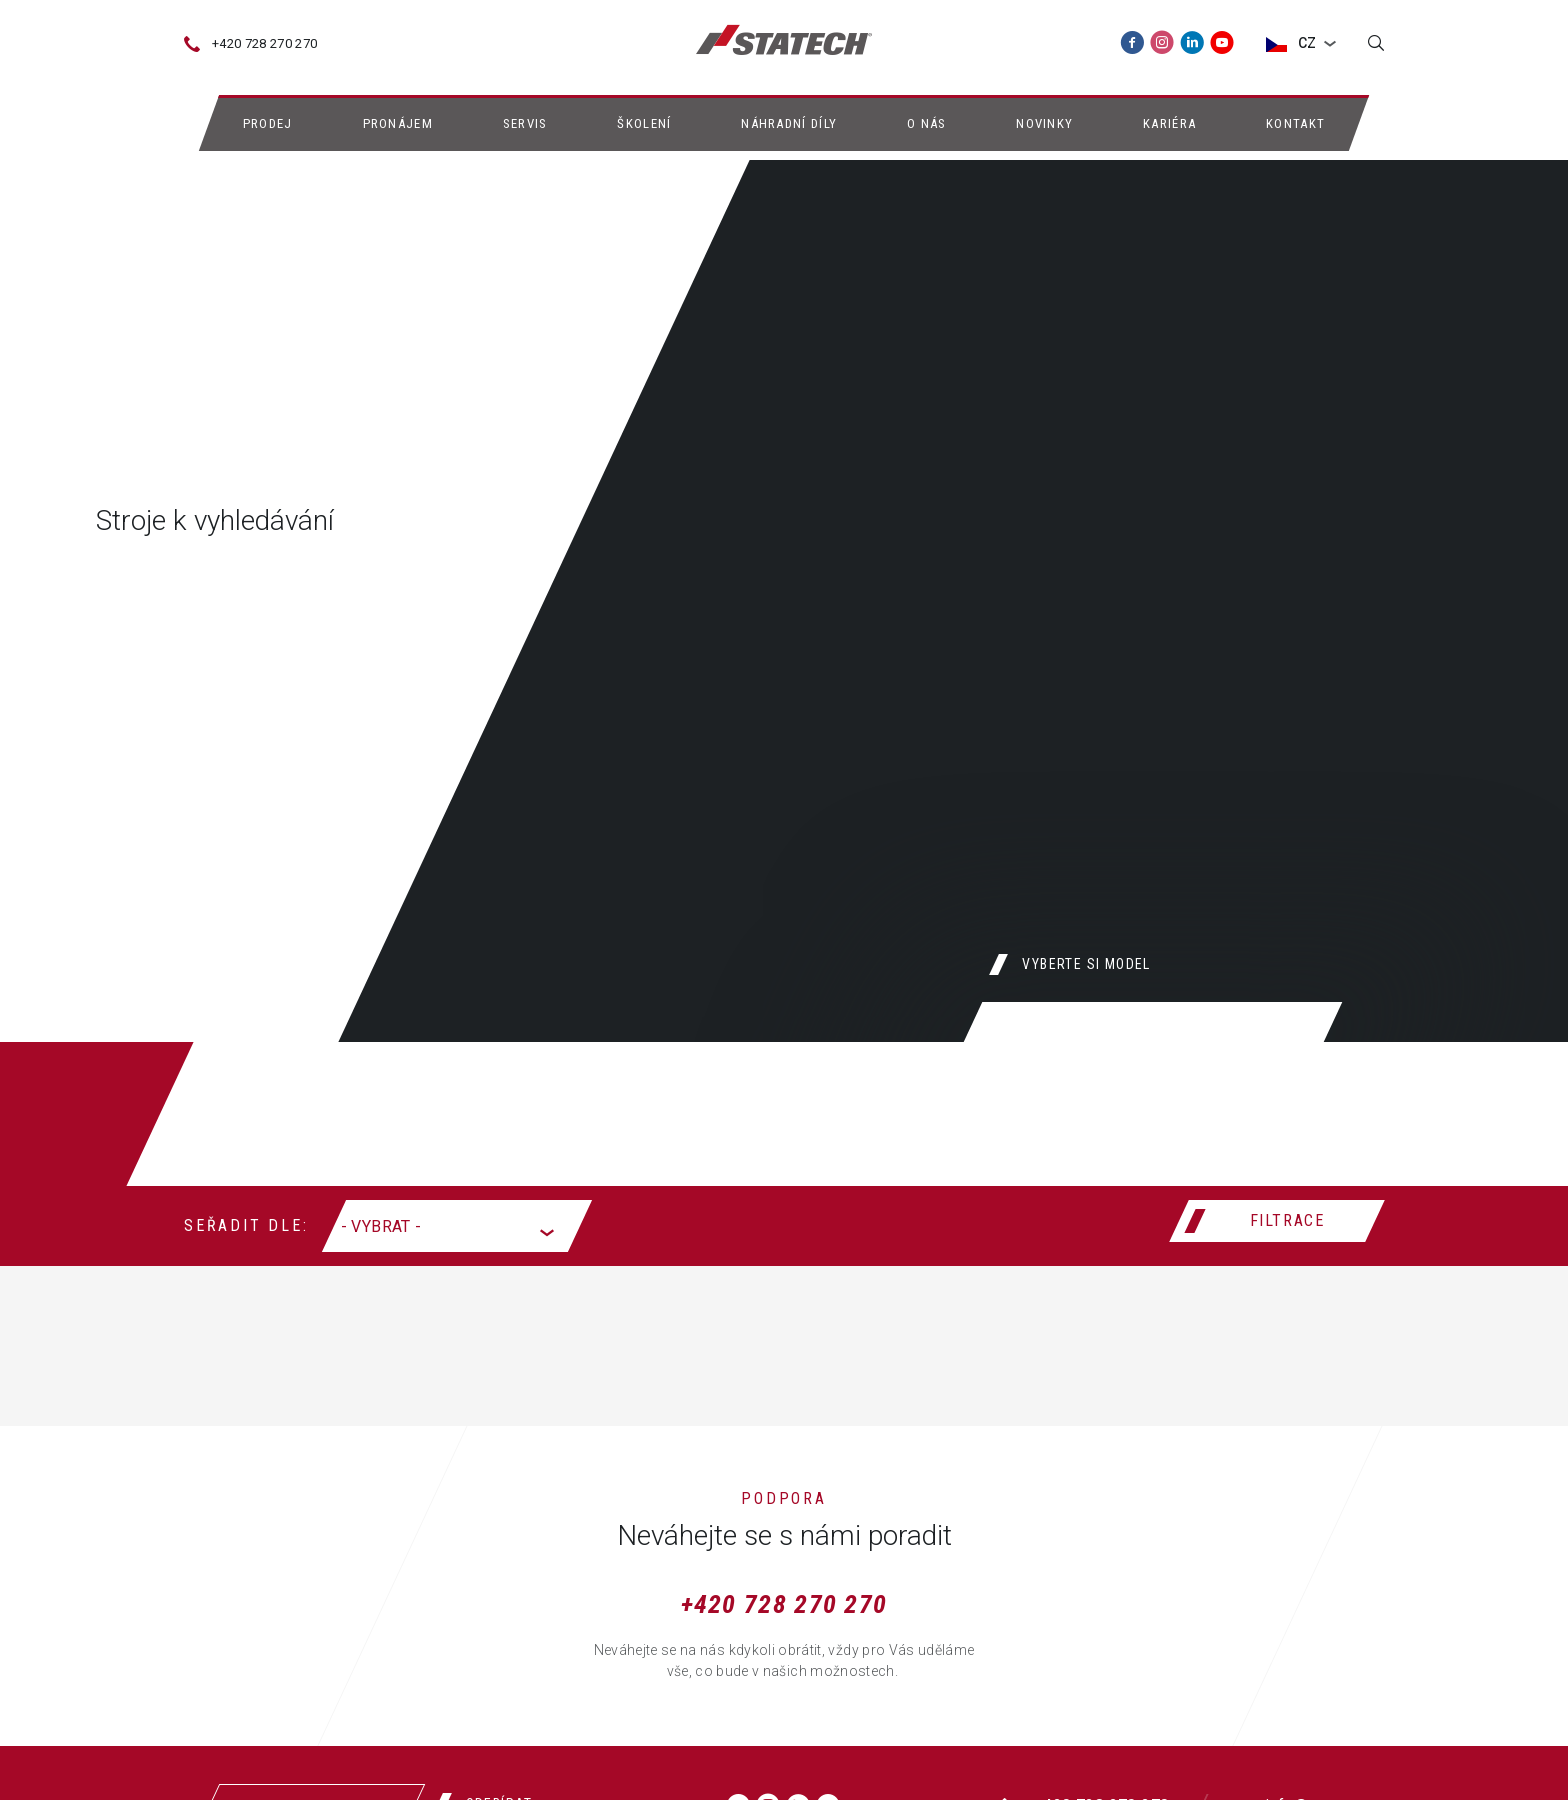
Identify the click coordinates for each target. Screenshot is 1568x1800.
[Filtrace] (1277, 1221)
